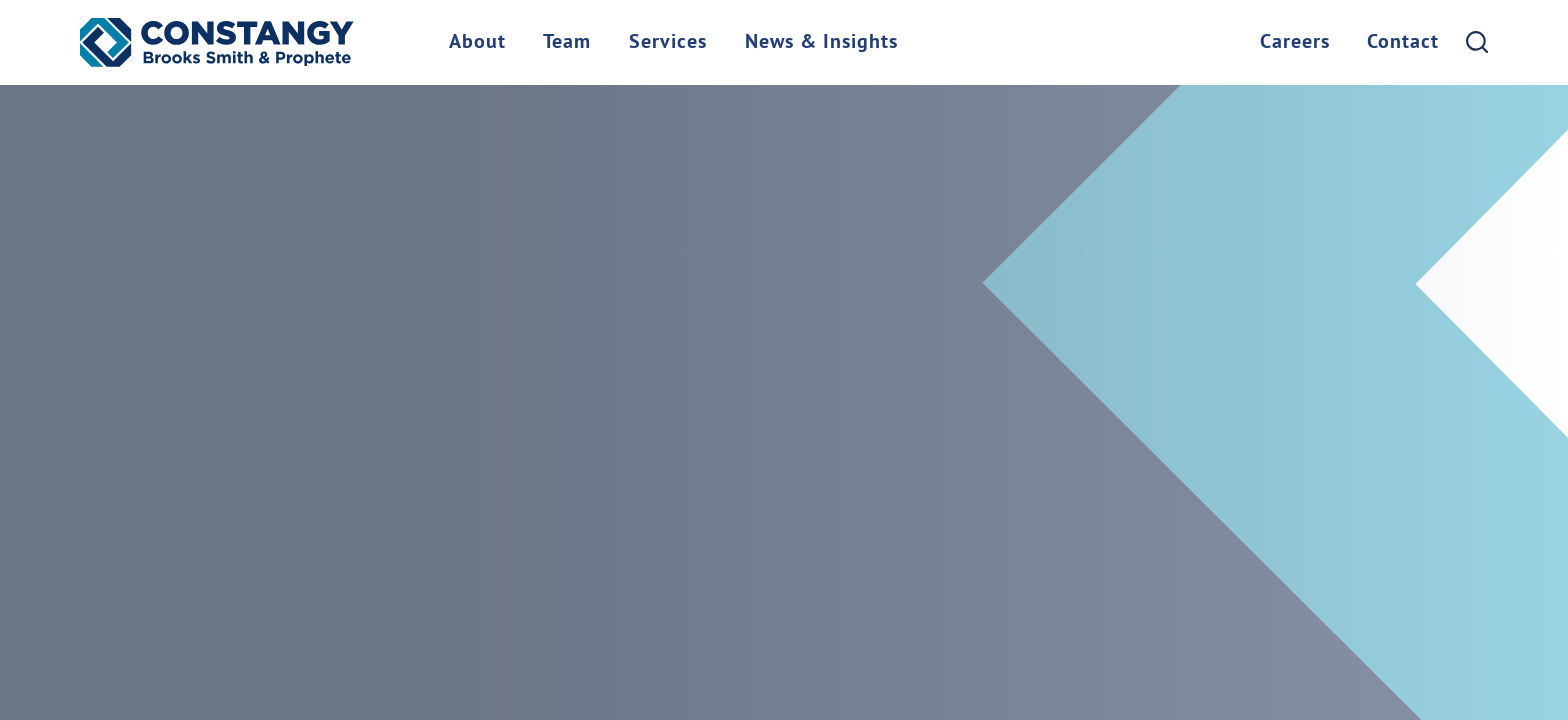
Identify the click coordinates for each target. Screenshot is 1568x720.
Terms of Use (497, 621)
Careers (1295, 43)
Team (567, 43)
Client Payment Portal (243, 621)
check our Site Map (891, 254)
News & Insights (821, 43)
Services (668, 43)
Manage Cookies (708, 621)
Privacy (595, 621)
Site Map (124, 651)
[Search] (1477, 42)
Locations (388, 621)
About (477, 43)
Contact (1403, 43)
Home (113, 621)
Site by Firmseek (244, 651)
